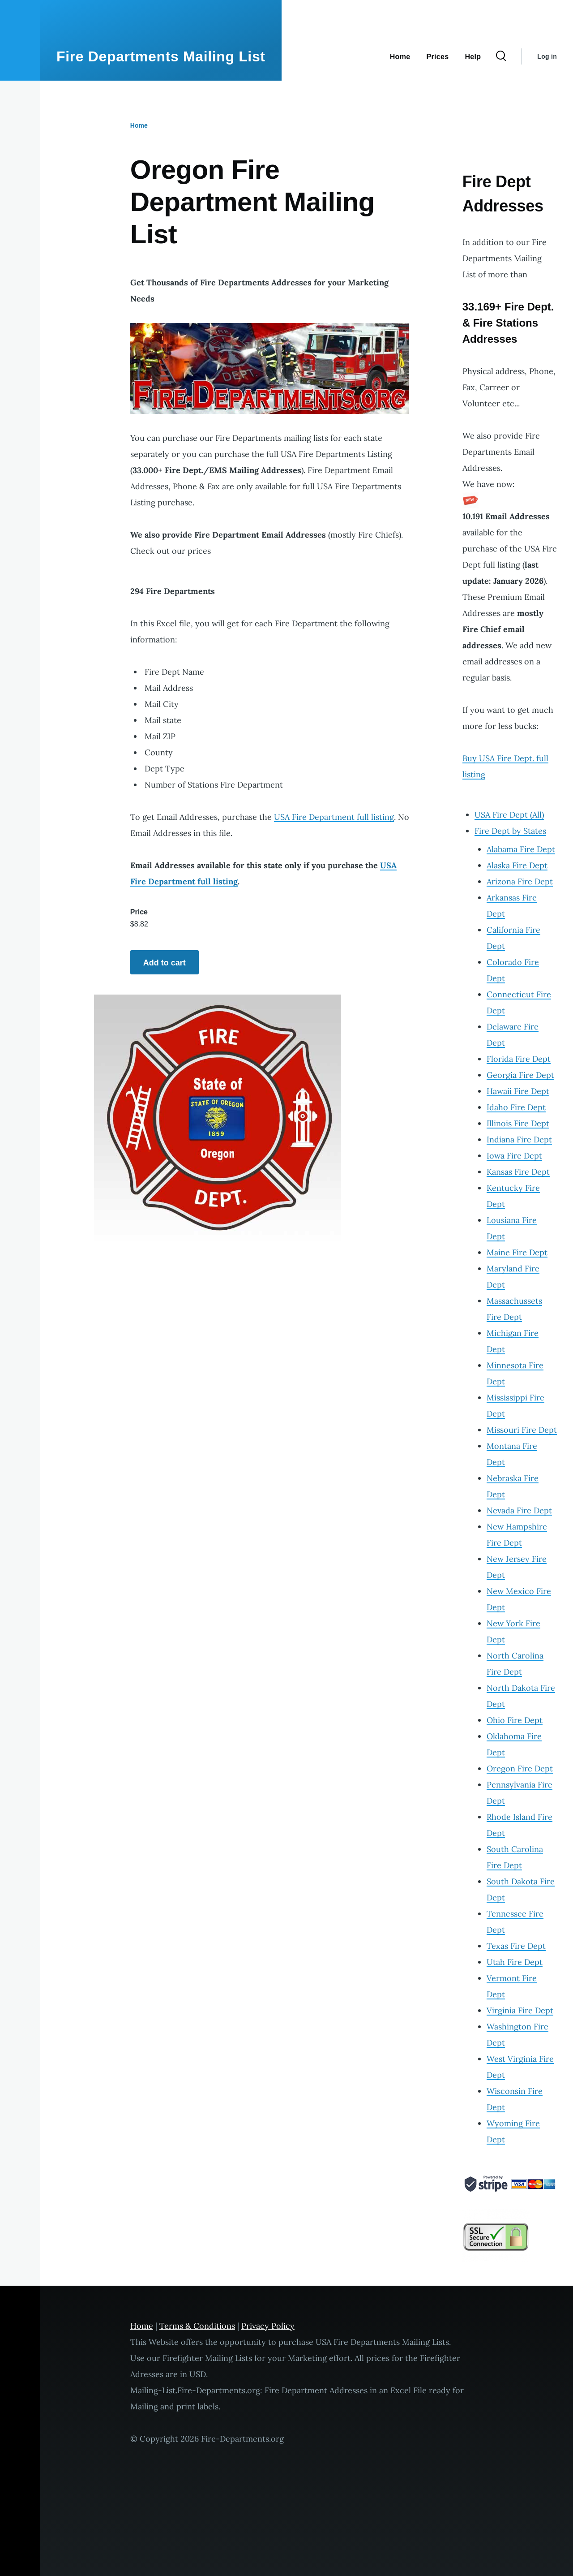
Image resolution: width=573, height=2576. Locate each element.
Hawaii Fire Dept (518, 1091)
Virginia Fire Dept (520, 2010)
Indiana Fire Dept (519, 1139)
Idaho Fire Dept (516, 1107)
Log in (547, 56)
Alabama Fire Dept (521, 849)
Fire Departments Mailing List (160, 56)
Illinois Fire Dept (518, 1123)
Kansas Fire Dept (518, 1172)
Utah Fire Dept (515, 1962)
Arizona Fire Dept (520, 881)
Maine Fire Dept (517, 1252)
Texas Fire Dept (516, 1946)
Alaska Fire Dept (517, 865)
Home (139, 125)
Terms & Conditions (197, 2326)
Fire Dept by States (510, 831)
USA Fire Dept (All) (509, 815)
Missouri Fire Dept (522, 1430)
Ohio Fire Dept (515, 1720)
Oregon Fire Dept (520, 1768)
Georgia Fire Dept (520, 1075)
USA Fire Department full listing (334, 817)
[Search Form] (501, 56)
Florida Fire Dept (519, 1059)
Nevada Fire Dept (519, 1510)
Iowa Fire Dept (514, 1155)
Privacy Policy (268, 2326)
